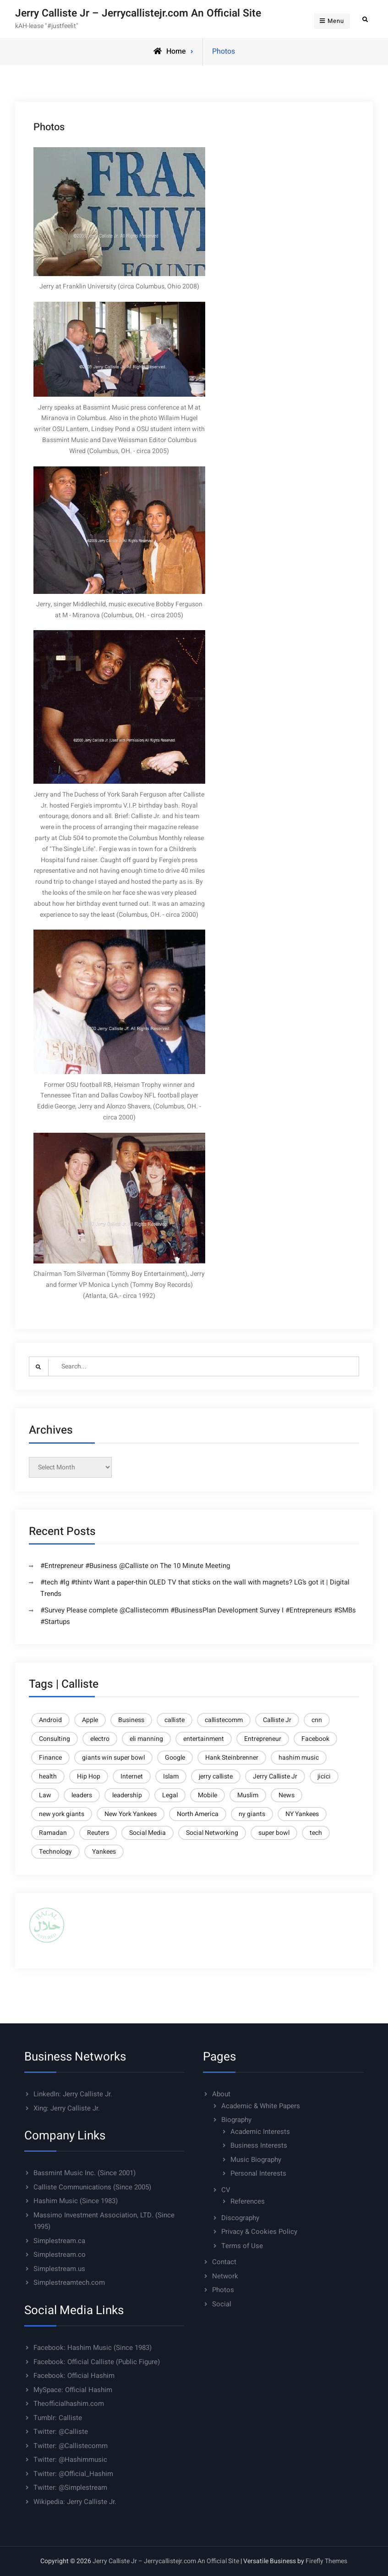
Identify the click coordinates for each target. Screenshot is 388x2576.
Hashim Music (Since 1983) (75, 2201)
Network (225, 2276)
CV (225, 2190)
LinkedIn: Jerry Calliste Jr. (72, 2094)
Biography (236, 2120)
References (247, 2201)
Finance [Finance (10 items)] (50, 1757)
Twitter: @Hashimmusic (70, 2459)
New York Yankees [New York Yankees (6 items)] (130, 1814)
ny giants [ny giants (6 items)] (252, 1814)
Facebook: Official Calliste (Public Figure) (96, 2362)
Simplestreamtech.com (69, 2282)
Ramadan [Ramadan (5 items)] (53, 1833)
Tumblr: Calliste (57, 2418)
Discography (240, 2218)
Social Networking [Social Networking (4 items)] (212, 1833)
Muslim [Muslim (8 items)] (247, 1795)
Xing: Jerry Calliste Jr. (66, 2108)
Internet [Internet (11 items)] (131, 1776)
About (221, 2094)
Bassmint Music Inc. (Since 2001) (84, 2173)
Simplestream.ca (59, 2241)
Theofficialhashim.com (68, 2404)
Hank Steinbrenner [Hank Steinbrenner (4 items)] (231, 1757)
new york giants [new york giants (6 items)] (61, 1814)
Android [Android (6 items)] (50, 1720)
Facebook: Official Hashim (74, 2376)
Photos (223, 2290)
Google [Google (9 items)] (175, 1757)
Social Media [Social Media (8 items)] (147, 1833)
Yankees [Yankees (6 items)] (104, 1851)
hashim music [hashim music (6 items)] (299, 1757)
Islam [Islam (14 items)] (171, 1776)
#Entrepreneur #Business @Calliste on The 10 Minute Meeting (135, 1566)
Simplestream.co (59, 2254)
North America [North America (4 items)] (198, 1814)
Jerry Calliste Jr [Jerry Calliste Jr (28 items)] (275, 1776)
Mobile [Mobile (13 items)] (207, 1795)
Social (221, 2304)
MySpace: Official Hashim (72, 2390)
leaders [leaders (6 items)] (81, 1795)
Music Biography (255, 2160)
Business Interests (258, 2145)
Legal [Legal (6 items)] (170, 1795)
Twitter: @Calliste (60, 2431)
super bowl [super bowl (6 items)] (274, 1833)
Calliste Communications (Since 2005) (92, 2187)
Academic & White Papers (260, 2106)
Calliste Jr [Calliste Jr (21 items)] (277, 1720)
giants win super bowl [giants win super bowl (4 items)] (113, 1757)
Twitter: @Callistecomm (70, 2446)
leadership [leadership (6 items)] (127, 1795)
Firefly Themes (326, 2561)
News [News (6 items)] (287, 1795)
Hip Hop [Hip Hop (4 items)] (88, 1776)
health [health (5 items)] (48, 1776)
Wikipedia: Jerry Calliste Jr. (74, 2502)
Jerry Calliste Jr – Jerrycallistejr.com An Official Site (138, 13)
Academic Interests (260, 2132)
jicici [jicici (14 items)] (324, 1776)
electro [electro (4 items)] (99, 1739)
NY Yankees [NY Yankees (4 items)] (302, 1814)
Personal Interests (258, 2173)
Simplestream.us (59, 2269)
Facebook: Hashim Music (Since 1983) (92, 2348)
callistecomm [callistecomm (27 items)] (224, 1720)
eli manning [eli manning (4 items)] (146, 1739)
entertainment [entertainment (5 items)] (203, 1739)
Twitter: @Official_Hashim (73, 2474)
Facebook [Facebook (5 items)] (315, 1739)
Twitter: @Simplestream (70, 2487)
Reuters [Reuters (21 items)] (98, 1833)
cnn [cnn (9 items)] (316, 1720)
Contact (224, 2262)
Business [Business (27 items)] (131, 1720)
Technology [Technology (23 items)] (55, 1851)
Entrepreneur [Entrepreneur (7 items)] (262, 1739)
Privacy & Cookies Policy (259, 2232)
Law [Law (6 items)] (45, 1795)
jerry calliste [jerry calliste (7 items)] (216, 1776)
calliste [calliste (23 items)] (174, 1720)
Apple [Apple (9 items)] (90, 1720)
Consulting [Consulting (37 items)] (54, 1739)
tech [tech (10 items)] (316, 1833)
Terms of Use (242, 2246)
